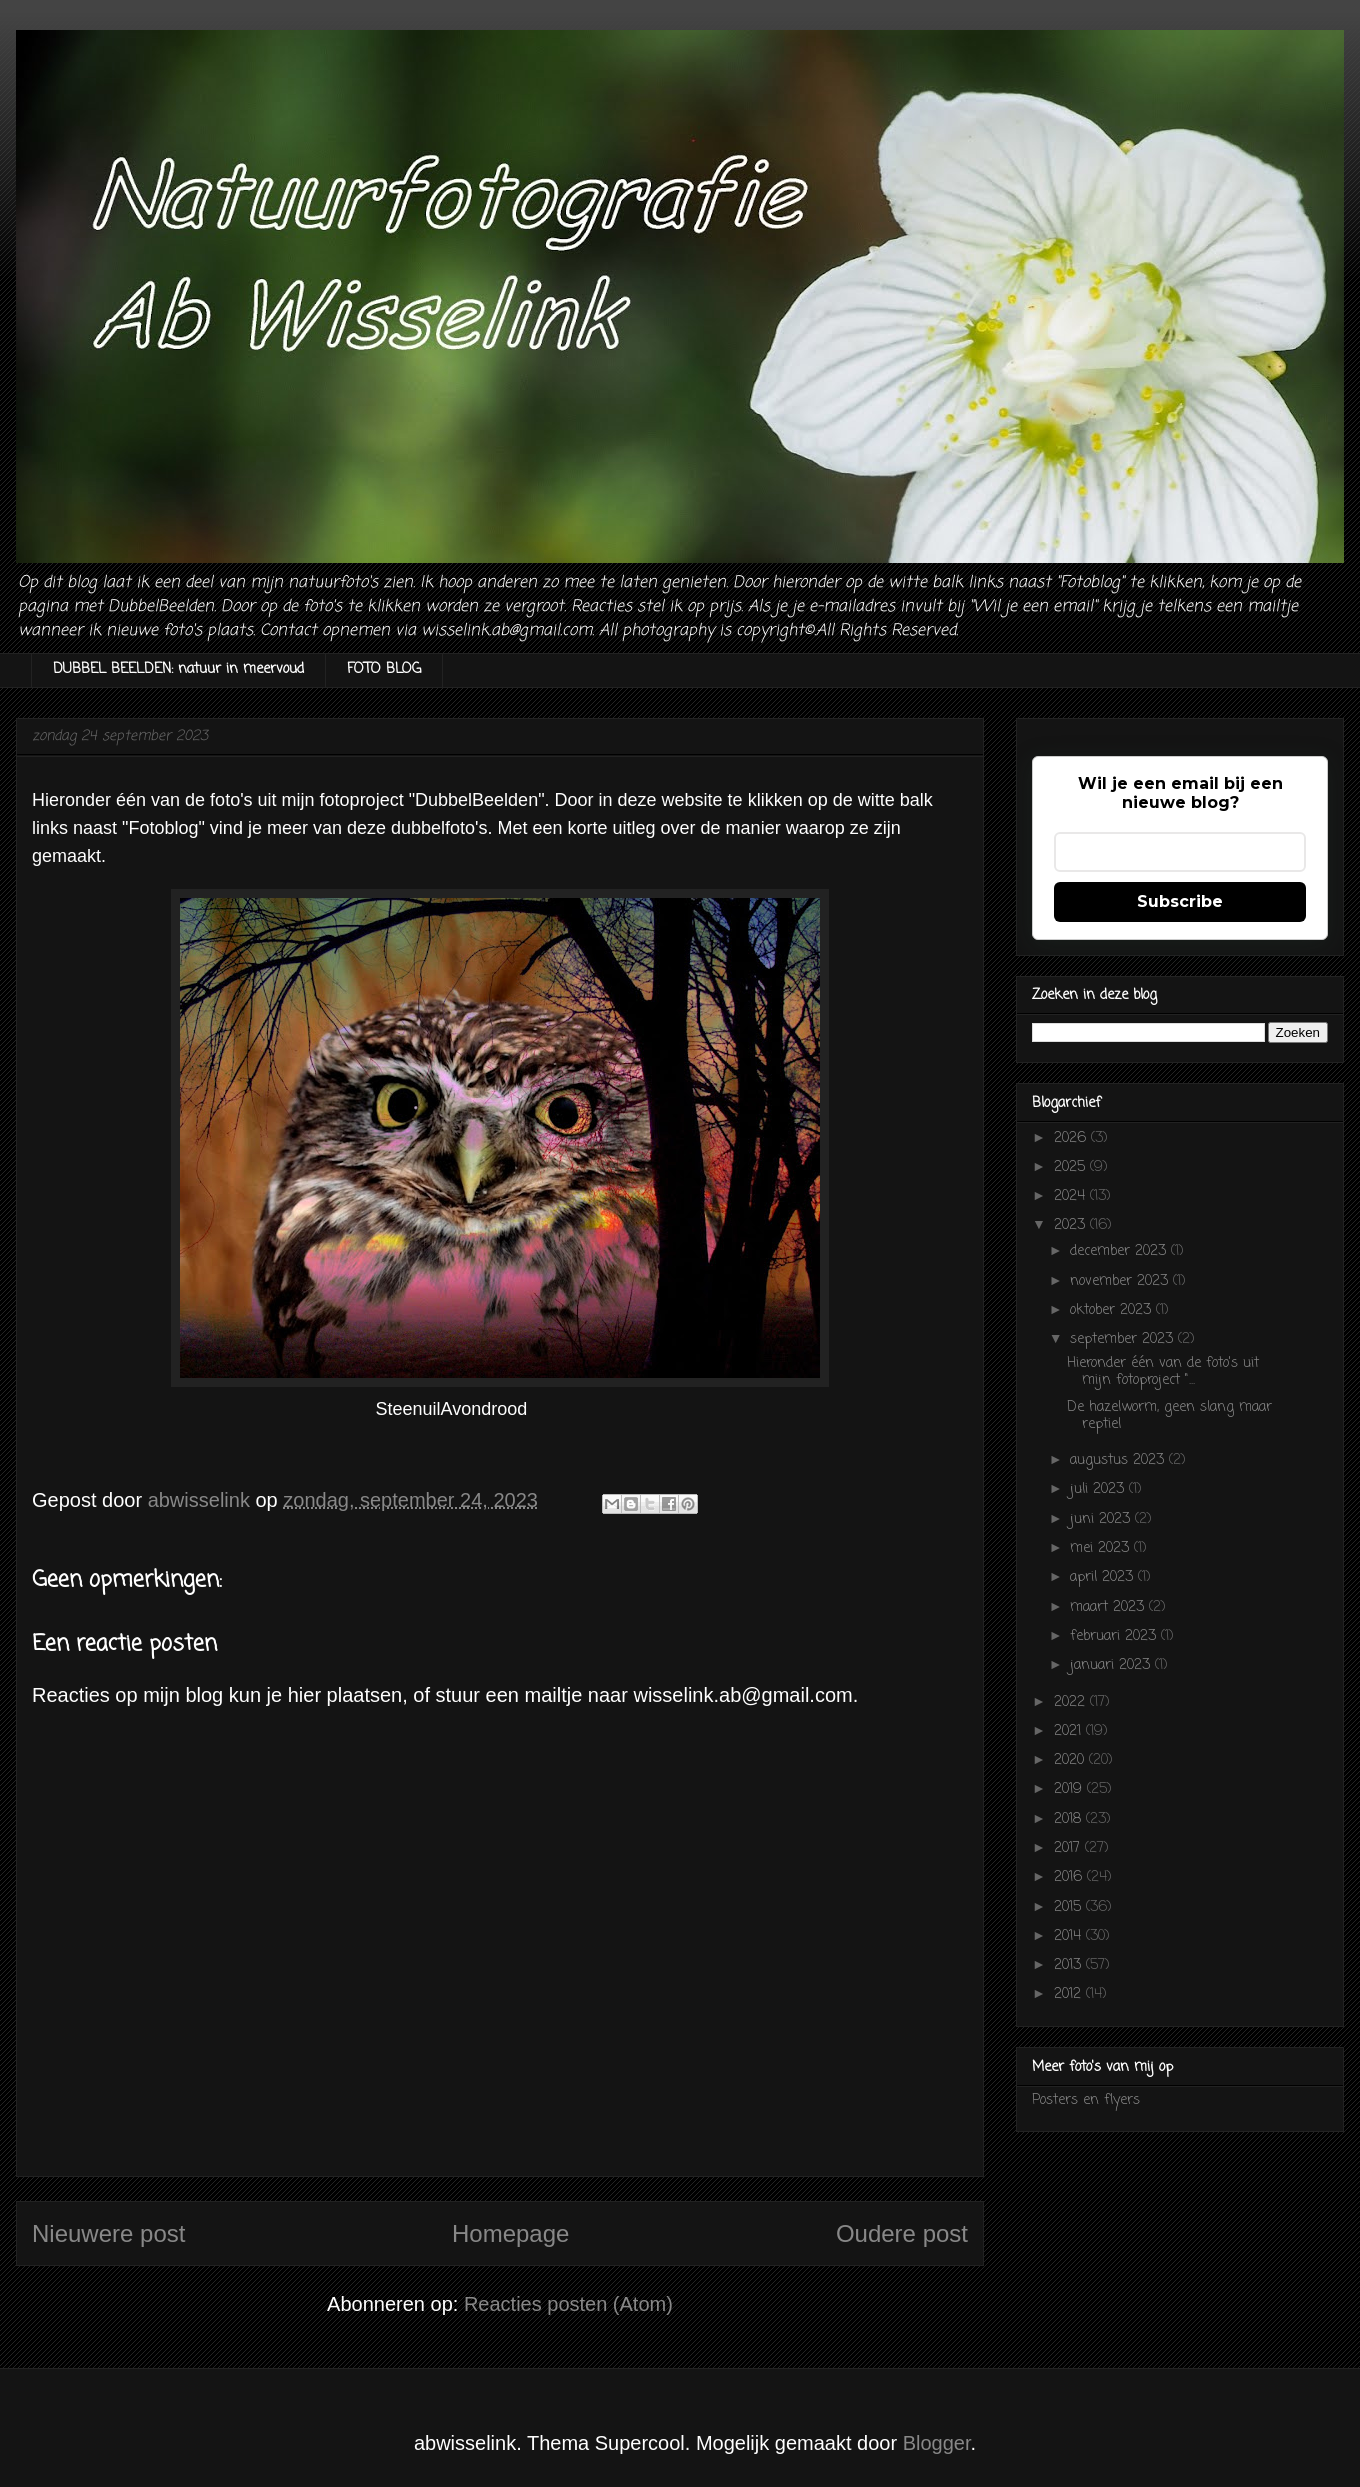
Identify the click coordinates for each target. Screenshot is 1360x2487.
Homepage (510, 2233)
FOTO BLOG (384, 669)
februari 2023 (1115, 1636)
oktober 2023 (1113, 1310)
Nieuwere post (108, 2233)
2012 (1070, 1994)
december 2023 (1120, 1251)
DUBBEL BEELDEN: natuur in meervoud (178, 669)
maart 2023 (1109, 1607)
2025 (1072, 1167)
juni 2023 (1102, 1519)
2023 (1072, 1225)
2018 (1070, 1819)
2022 (1072, 1702)
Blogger (937, 2443)
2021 (1070, 1731)
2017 (1069, 1848)
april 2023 (1104, 1577)
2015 (1070, 1907)
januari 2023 (1112, 1665)
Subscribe (1180, 901)
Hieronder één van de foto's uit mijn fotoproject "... (1163, 1372)
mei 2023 (1102, 1548)
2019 (1070, 1789)
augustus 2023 (1119, 1460)
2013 (1070, 1965)
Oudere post (902, 2233)
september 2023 (1124, 1339)
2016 (1070, 1877)
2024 (1072, 1196)
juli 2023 (1099, 1489)
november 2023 (1121, 1281)
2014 (1070, 1936)
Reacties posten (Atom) (568, 2304)
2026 (1072, 1138)
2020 (1071, 1760)
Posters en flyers (1086, 2100)
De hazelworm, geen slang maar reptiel (1169, 1416)
